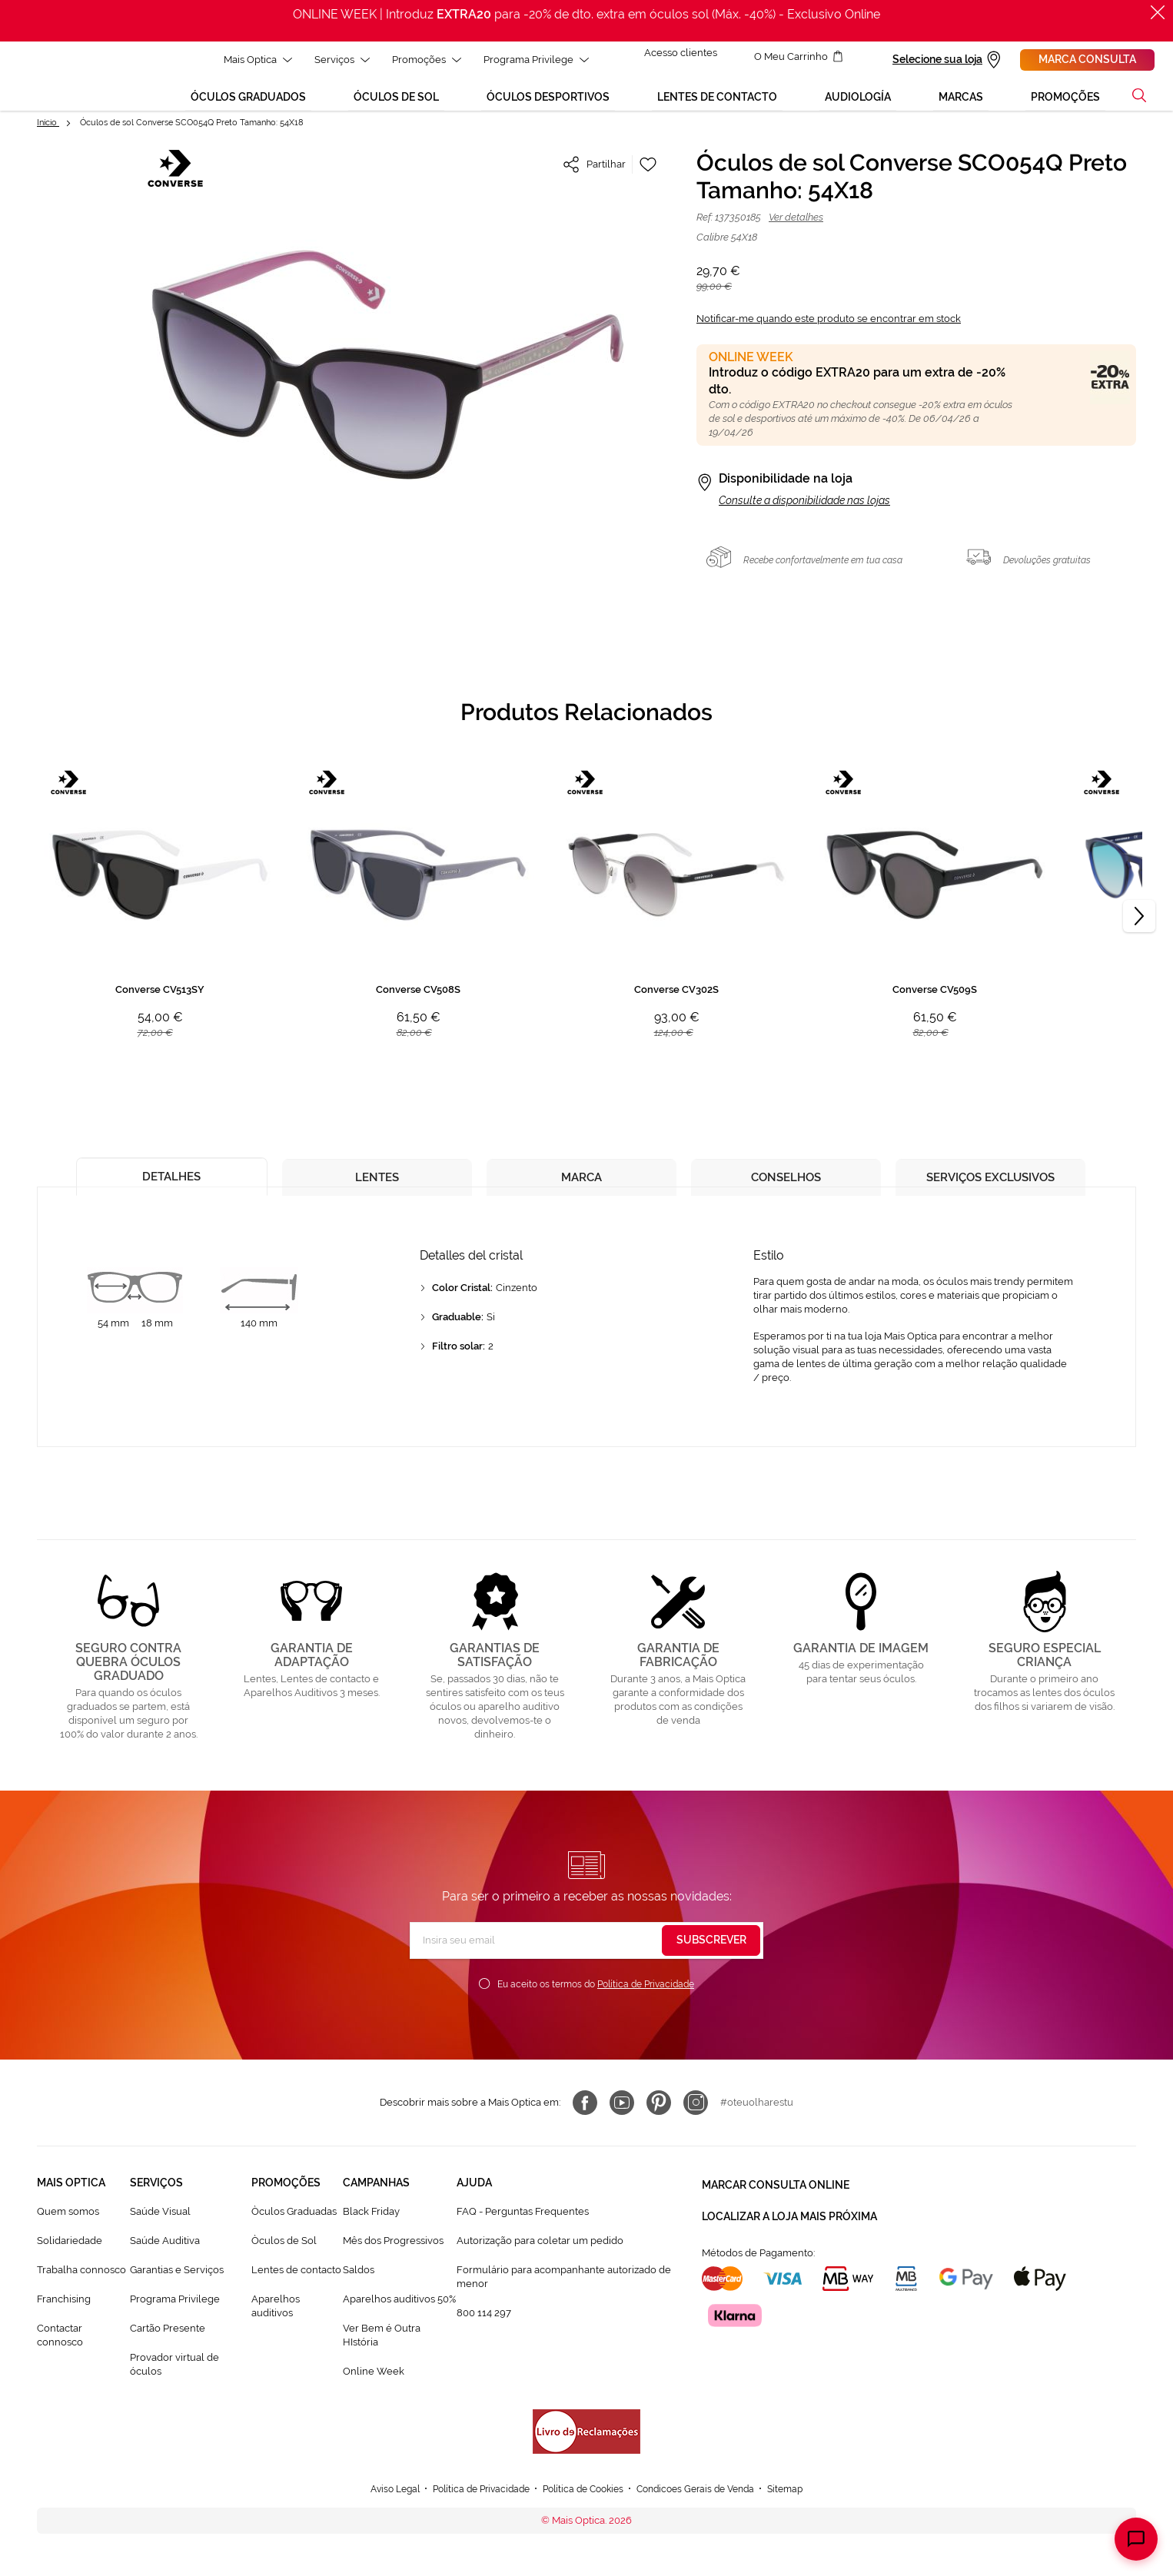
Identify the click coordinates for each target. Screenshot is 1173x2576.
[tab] (171, 1188)
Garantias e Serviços (177, 2285)
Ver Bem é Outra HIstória (381, 2349)
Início (48, 138)
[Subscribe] (711, 1955)
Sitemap (801, 2503)
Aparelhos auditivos (275, 2321)
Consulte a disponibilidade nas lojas (804, 516)
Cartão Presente (167, 2343)
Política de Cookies (583, 2503)
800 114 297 (484, 2327)
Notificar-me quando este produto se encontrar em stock (828, 334)
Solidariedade (69, 2256)
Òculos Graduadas (294, 2226)
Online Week (373, 2386)
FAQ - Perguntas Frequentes (523, 2226)
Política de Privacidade (645, 1999)
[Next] (1139, 931)
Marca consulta (1087, 59)
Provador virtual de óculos (174, 2379)
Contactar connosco (60, 2349)
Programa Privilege (175, 2314)
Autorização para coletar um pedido (540, 2256)
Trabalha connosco (81, 2285)
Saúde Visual (160, 2226)
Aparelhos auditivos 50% (399, 2314)
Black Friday (371, 2226)
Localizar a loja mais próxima (789, 2225)
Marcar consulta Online (775, 2198)
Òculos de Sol (284, 2256)
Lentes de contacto (296, 2285)
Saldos (358, 2285)
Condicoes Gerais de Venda (704, 2503)
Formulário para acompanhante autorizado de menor (564, 2292)
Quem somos (68, 2226)
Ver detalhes (796, 232)
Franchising (64, 2314)
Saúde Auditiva (165, 2256)
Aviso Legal (380, 2503)
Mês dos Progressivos (393, 2256)
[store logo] (42, 83)
